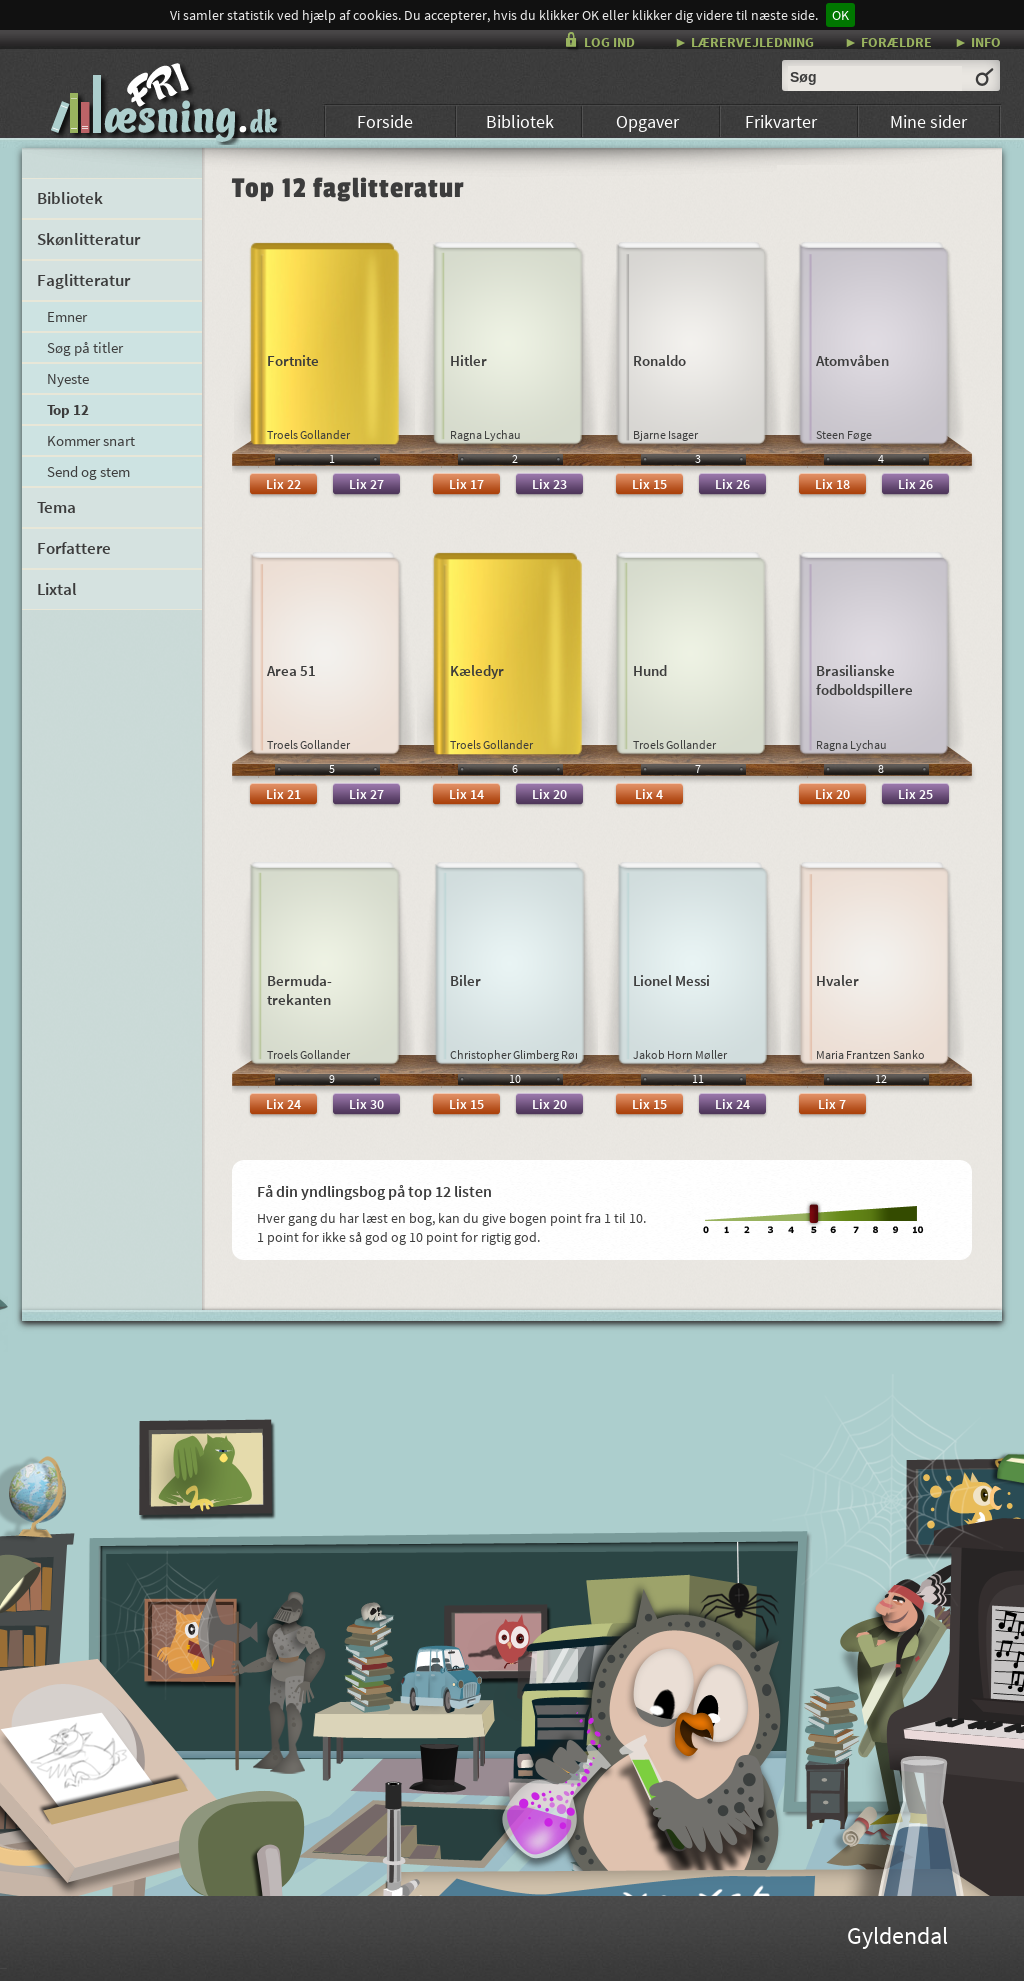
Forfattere (74, 548)
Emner (67, 316)
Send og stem (88, 471)
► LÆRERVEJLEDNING (744, 41)
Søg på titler (85, 347)
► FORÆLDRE (888, 41)
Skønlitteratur (88, 239)
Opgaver (647, 121)
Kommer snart (91, 440)
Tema (56, 507)
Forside (385, 121)
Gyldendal (897, 1938)
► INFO (977, 41)
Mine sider (928, 121)
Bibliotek (520, 121)
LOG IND (609, 42)
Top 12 (68, 409)
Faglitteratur (83, 280)
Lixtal (57, 589)
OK (840, 15)
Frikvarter (781, 121)
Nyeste (68, 378)
